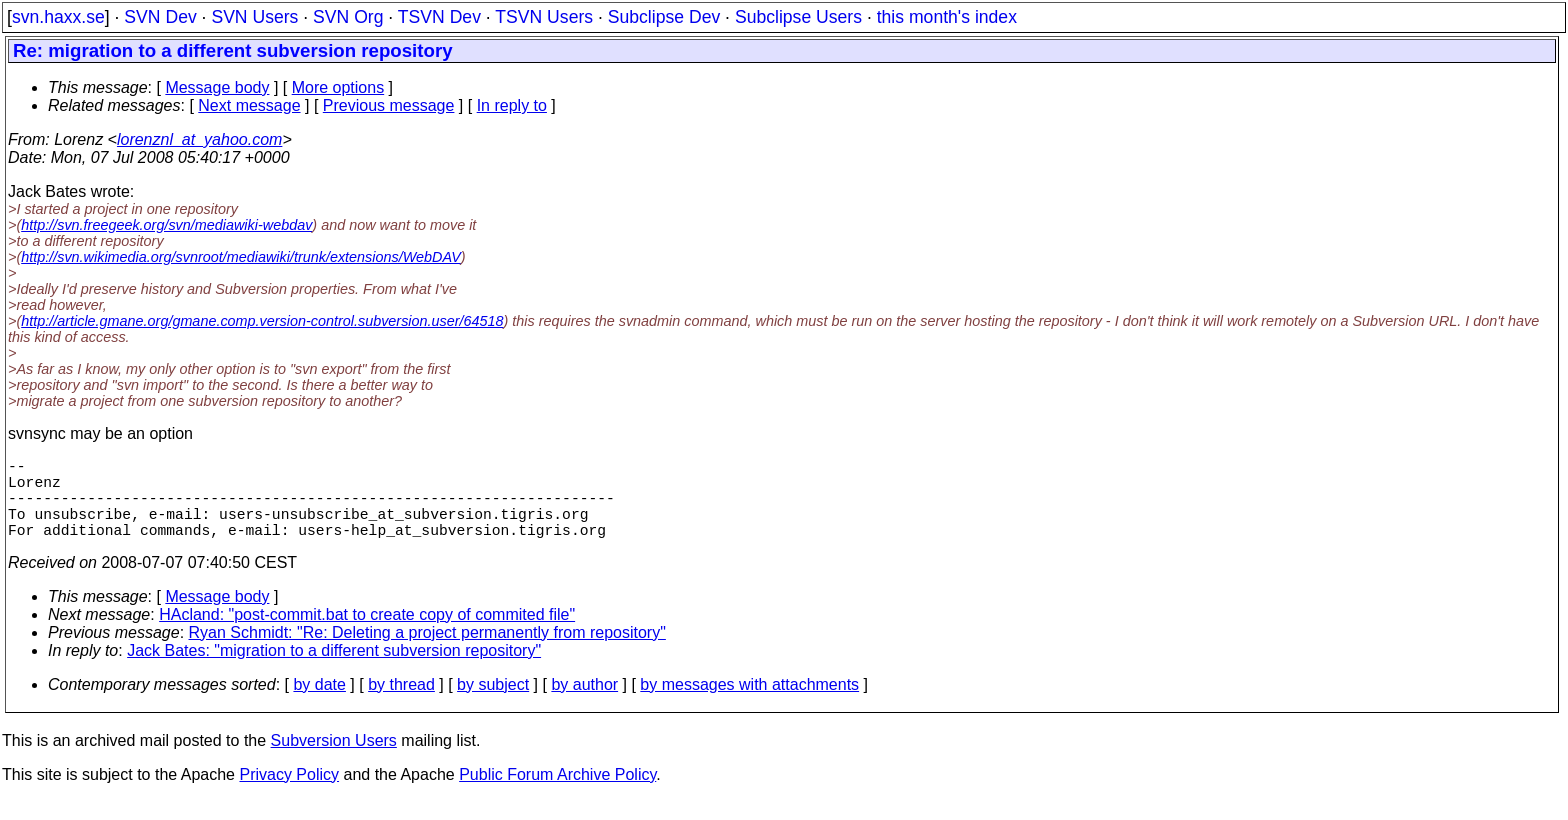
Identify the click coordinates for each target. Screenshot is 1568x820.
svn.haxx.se (58, 17)
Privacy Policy (289, 794)
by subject (493, 704)
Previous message (389, 105)
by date (319, 704)
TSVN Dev (439, 17)
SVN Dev (160, 17)
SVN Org (348, 17)
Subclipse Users (798, 17)
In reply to (512, 105)
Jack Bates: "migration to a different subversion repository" (334, 670)
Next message (249, 105)
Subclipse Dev (664, 17)
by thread (401, 704)
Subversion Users (334, 760)
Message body (217, 87)
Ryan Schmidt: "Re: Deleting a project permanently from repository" (427, 652)
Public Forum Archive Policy (557, 794)
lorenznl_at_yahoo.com (199, 139)
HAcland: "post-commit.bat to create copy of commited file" (367, 634)
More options (338, 87)
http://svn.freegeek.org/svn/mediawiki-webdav (166, 225)
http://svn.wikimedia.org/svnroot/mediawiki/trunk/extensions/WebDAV (241, 257)
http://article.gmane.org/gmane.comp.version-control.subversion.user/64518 (262, 321)
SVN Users (254, 17)
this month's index (947, 17)
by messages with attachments (749, 704)
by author (584, 704)
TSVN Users (544, 17)
